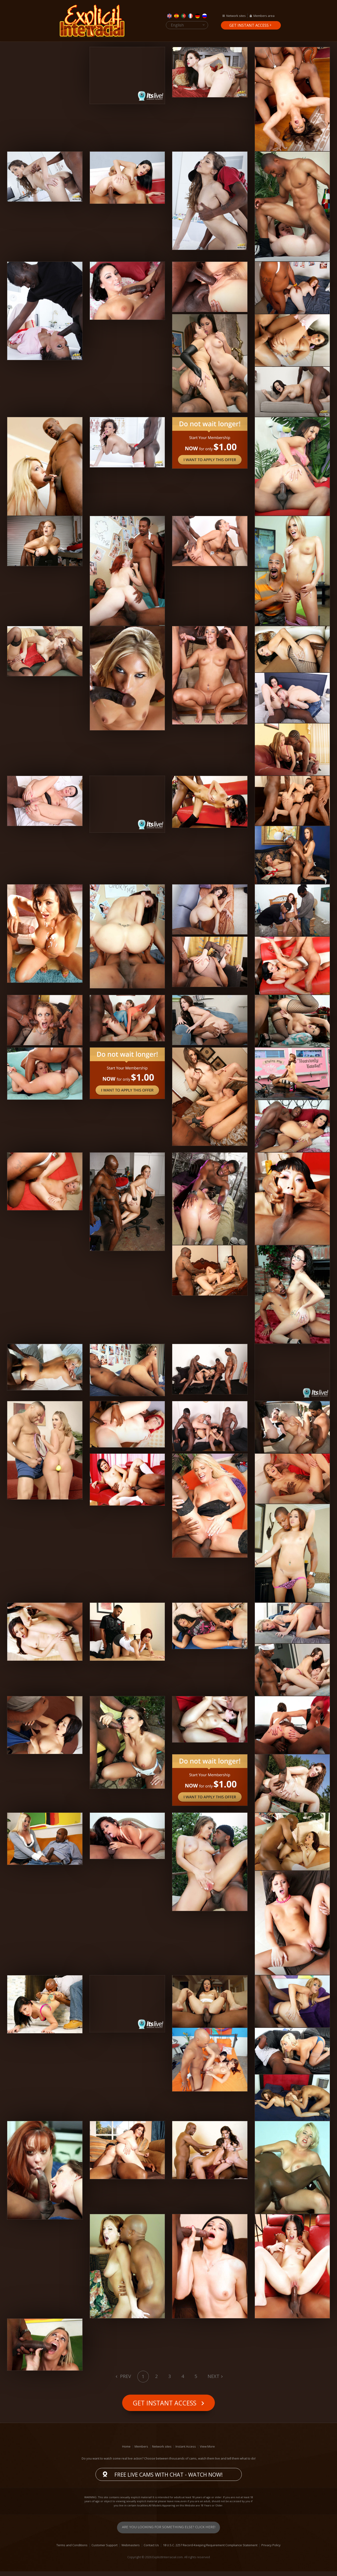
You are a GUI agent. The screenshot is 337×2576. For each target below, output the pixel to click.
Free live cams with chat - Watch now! (168, 2479)
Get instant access (249, 25)
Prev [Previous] (125, 2376)
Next (214, 2376)
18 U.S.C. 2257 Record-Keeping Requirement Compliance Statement (210, 2550)
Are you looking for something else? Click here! (168, 2532)
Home (126, 2451)
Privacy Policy (271, 2550)
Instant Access (186, 2451)
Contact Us (151, 2550)
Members (141, 2451)
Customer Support (104, 2550)
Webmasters (130, 2550)
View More (207, 2451)
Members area (264, 16)
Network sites (236, 16)
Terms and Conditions (72, 2550)
